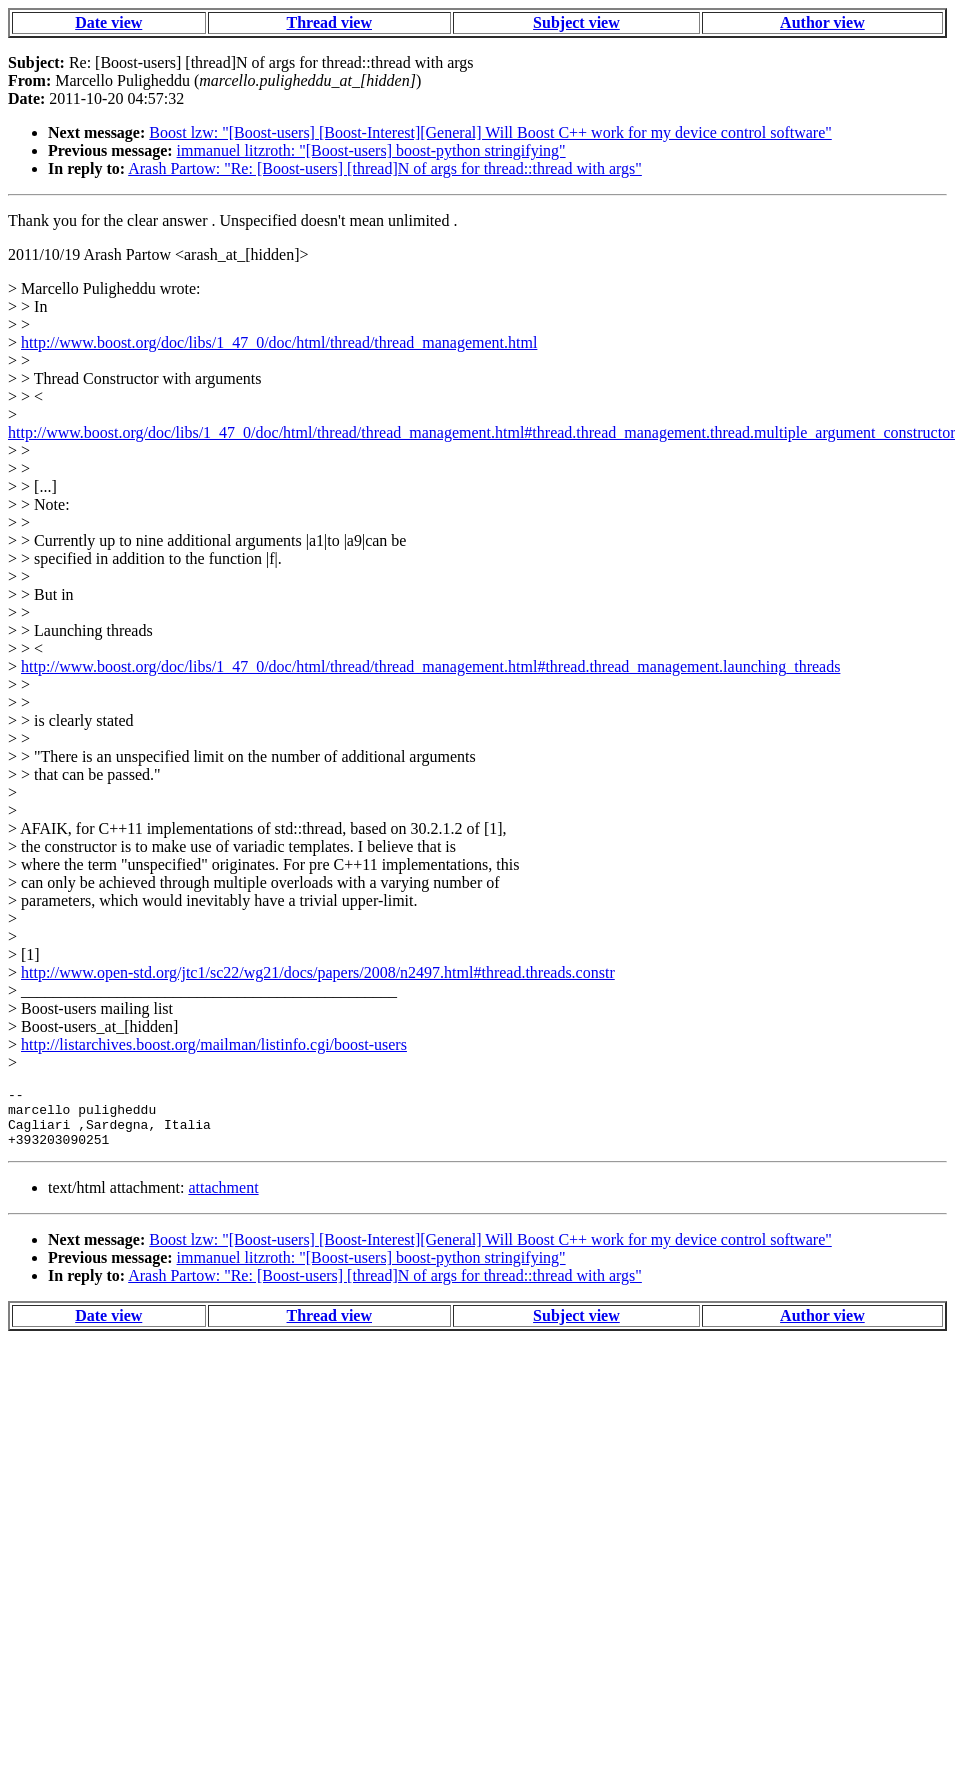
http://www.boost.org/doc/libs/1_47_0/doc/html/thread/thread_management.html (279, 342)
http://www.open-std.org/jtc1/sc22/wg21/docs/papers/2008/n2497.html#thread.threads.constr (318, 972)
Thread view (329, 22)
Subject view (576, 22)
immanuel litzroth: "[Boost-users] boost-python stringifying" (371, 150)
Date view (108, 22)
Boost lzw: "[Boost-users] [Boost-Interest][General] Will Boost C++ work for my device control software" (490, 132)
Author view (822, 22)
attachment (223, 1199)
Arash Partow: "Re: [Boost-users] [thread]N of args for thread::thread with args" (385, 168)
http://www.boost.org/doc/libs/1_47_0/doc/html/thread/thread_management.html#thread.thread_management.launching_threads (430, 666)
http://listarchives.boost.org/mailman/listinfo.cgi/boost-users (214, 1044)
